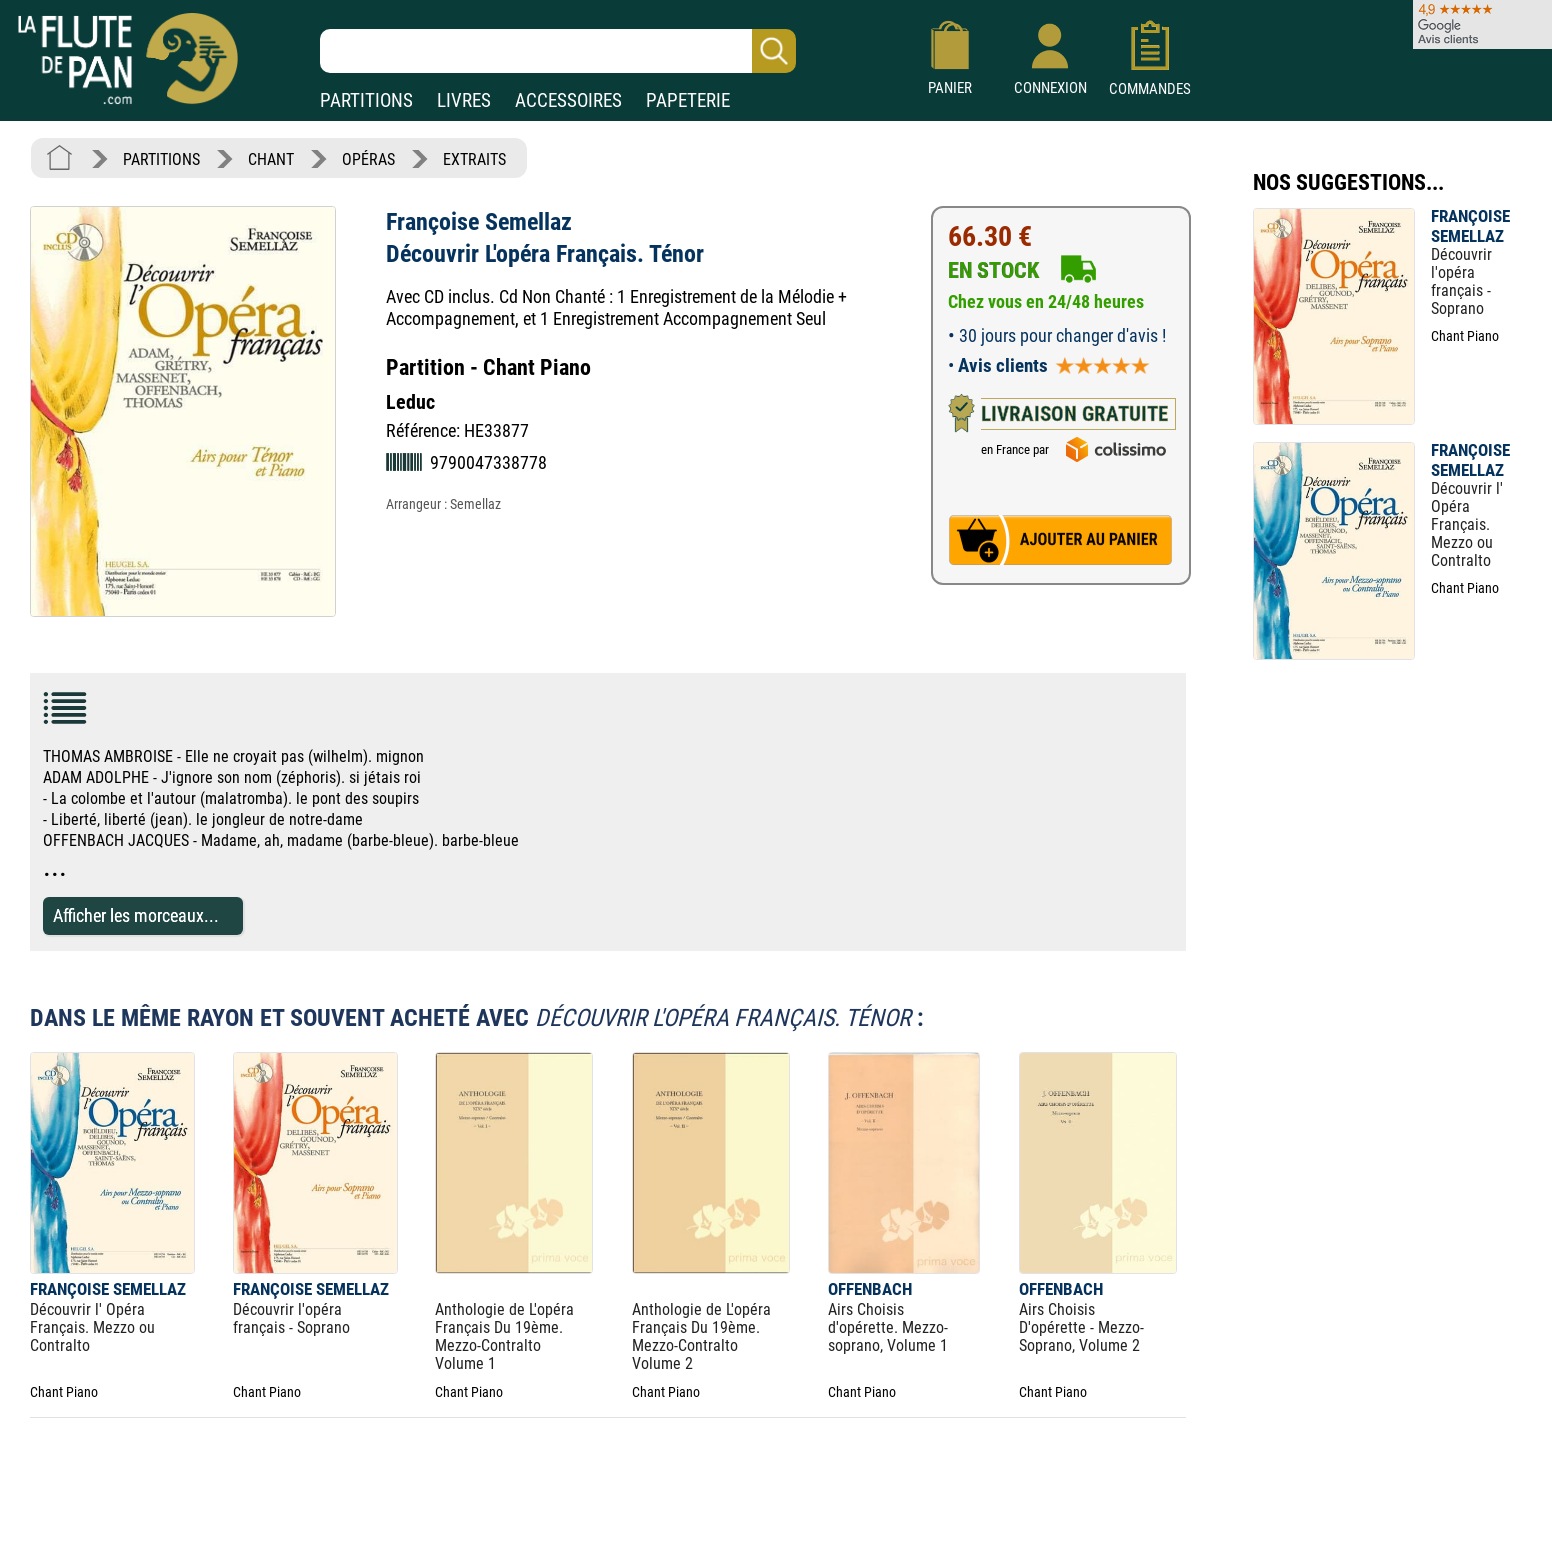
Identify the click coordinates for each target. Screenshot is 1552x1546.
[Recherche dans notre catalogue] (558, 51)
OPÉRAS (368, 159)
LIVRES (464, 100)
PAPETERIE (688, 100)
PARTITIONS (366, 100)
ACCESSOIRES (568, 100)
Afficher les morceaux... (136, 915)
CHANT (271, 159)
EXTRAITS (474, 159)
